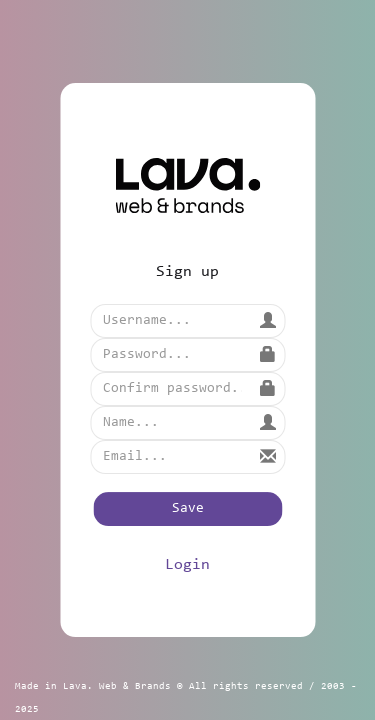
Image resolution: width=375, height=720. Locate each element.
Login (187, 565)
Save (188, 509)
